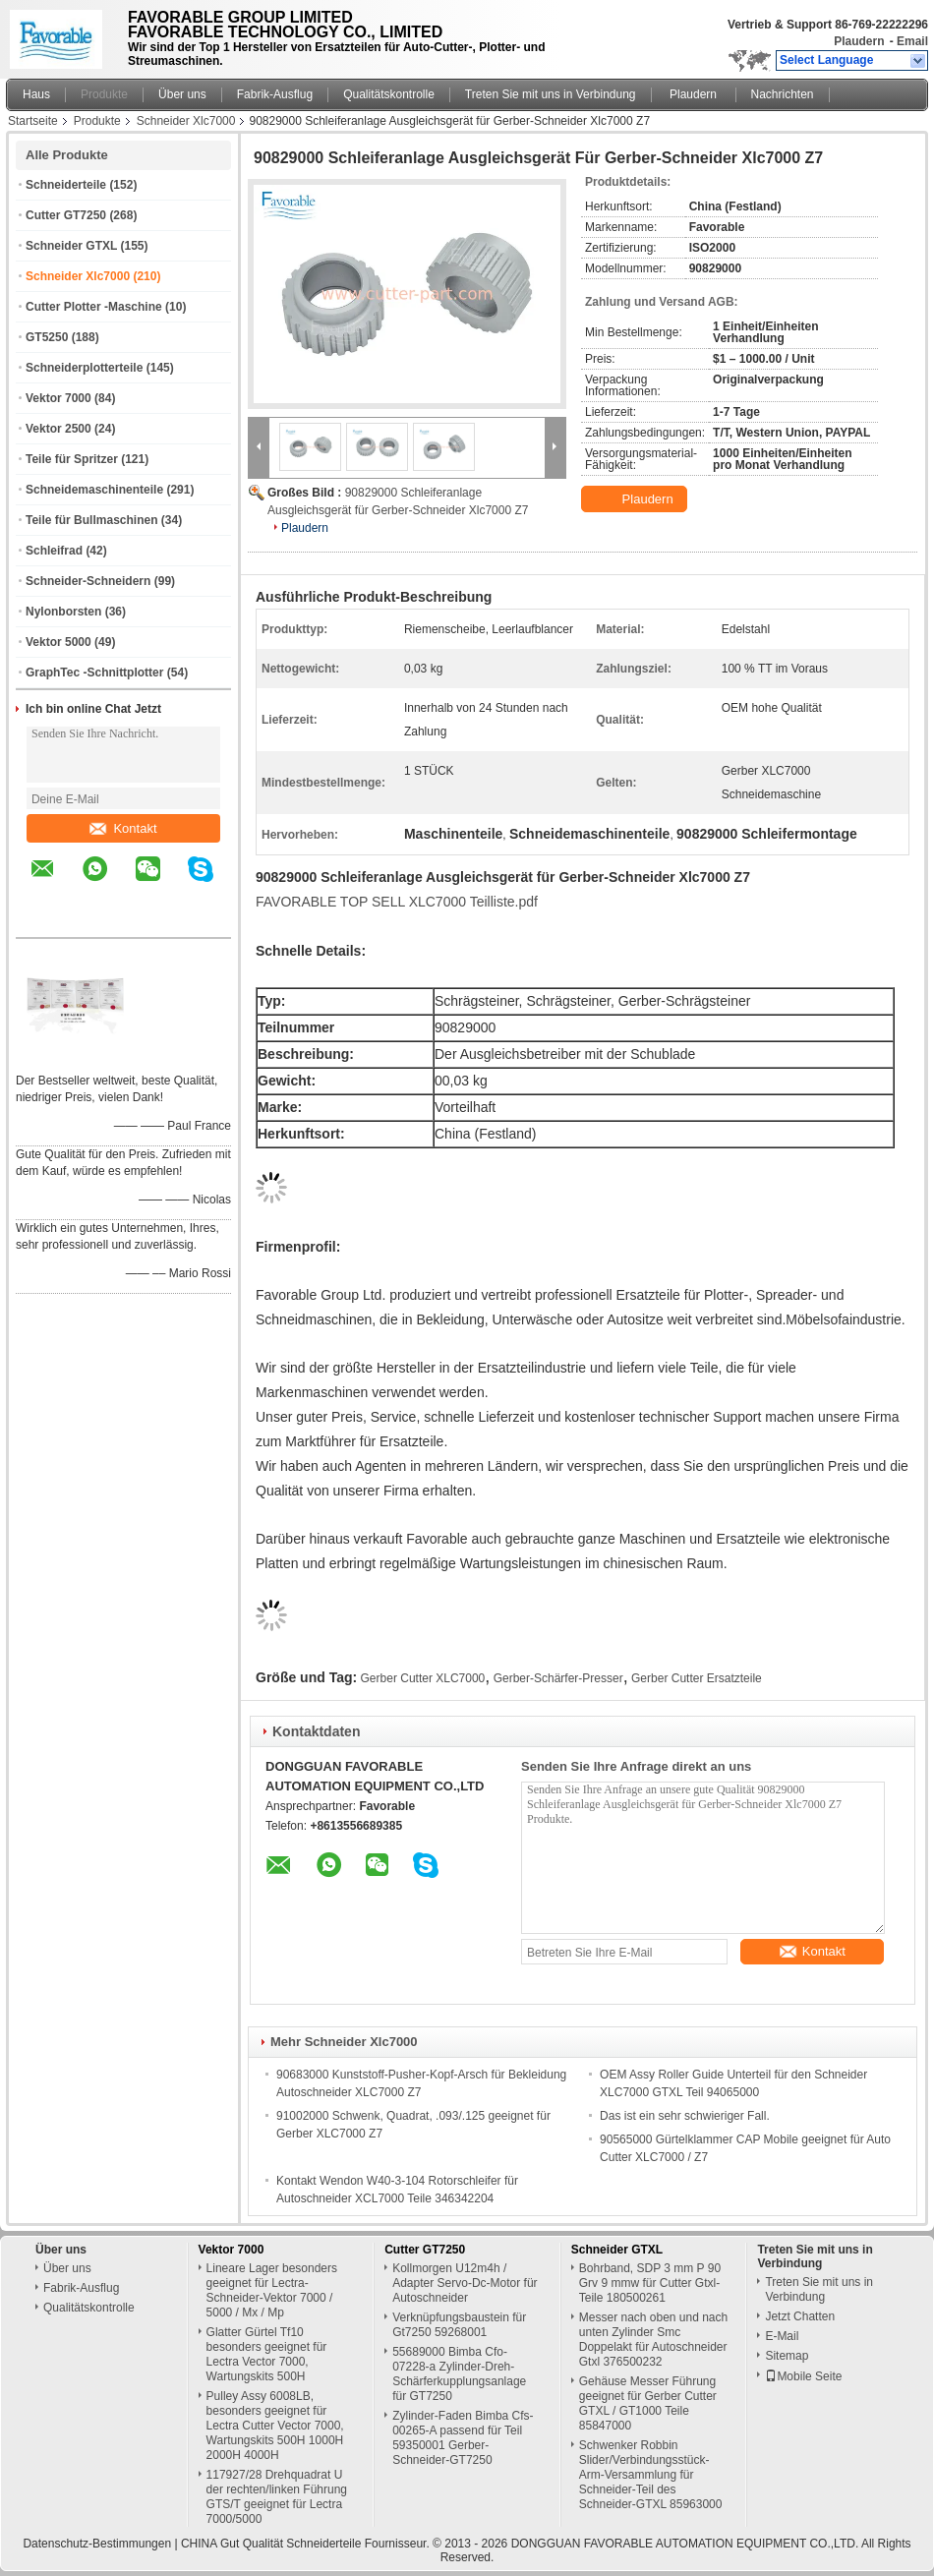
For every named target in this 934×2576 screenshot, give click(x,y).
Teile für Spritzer (72, 459)
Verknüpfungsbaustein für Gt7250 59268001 (459, 2325)
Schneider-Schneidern (88, 581)
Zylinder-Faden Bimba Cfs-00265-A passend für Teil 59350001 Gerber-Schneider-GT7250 (462, 2438)
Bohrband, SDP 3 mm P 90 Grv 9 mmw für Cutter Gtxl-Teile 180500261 (650, 2283)
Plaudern (859, 41)
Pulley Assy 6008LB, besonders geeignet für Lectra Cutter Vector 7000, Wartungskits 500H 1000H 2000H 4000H (275, 2425)
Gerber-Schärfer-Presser (558, 1678)
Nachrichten (782, 94)
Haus (36, 94)
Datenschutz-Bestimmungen (97, 2543)
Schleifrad (54, 550)
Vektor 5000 (58, 642)
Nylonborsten (63, 611)
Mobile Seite (803, 2376)
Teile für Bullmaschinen (91, 520)
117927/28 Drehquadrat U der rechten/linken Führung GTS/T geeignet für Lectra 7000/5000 (276, 2497)
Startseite (33, 121)
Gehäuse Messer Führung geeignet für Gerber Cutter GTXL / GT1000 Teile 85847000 (648, 2403)
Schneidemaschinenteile (94, 490)
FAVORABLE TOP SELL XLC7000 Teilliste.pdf (397, 901)
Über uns (182, 94)
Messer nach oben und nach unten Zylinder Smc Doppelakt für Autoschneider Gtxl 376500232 (653, 2340)
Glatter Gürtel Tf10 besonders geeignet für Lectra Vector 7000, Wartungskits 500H (266, 2354)
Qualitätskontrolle (389, 94)
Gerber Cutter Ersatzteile (696, 1678)
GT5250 (47, 337)
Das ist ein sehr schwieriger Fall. (685, 2116)
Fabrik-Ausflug (275, 94)
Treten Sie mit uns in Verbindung (550, 94)
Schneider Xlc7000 (186, 121)
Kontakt (122, 828)
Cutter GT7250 (66, 215)
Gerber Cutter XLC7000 (423, 1678)
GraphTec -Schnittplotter (94, 672)
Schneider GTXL (71, 246)
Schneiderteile (66, 185)
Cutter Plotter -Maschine (94, 307)
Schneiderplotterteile (84, 368)
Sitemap (786, 2356)
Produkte (104, 94)
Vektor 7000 (58, 398)
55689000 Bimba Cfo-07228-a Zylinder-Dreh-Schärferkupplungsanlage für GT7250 (459, 2374)
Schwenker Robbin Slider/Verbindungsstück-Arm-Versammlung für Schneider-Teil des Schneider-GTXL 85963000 (651, 2474)
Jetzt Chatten (800, 2316)
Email (912, 41)
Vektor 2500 (58, 429)
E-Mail (781, 2336)
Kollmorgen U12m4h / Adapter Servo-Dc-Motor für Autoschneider (464, 2283)
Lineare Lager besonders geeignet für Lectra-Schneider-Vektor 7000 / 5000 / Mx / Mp (271, 2290)
